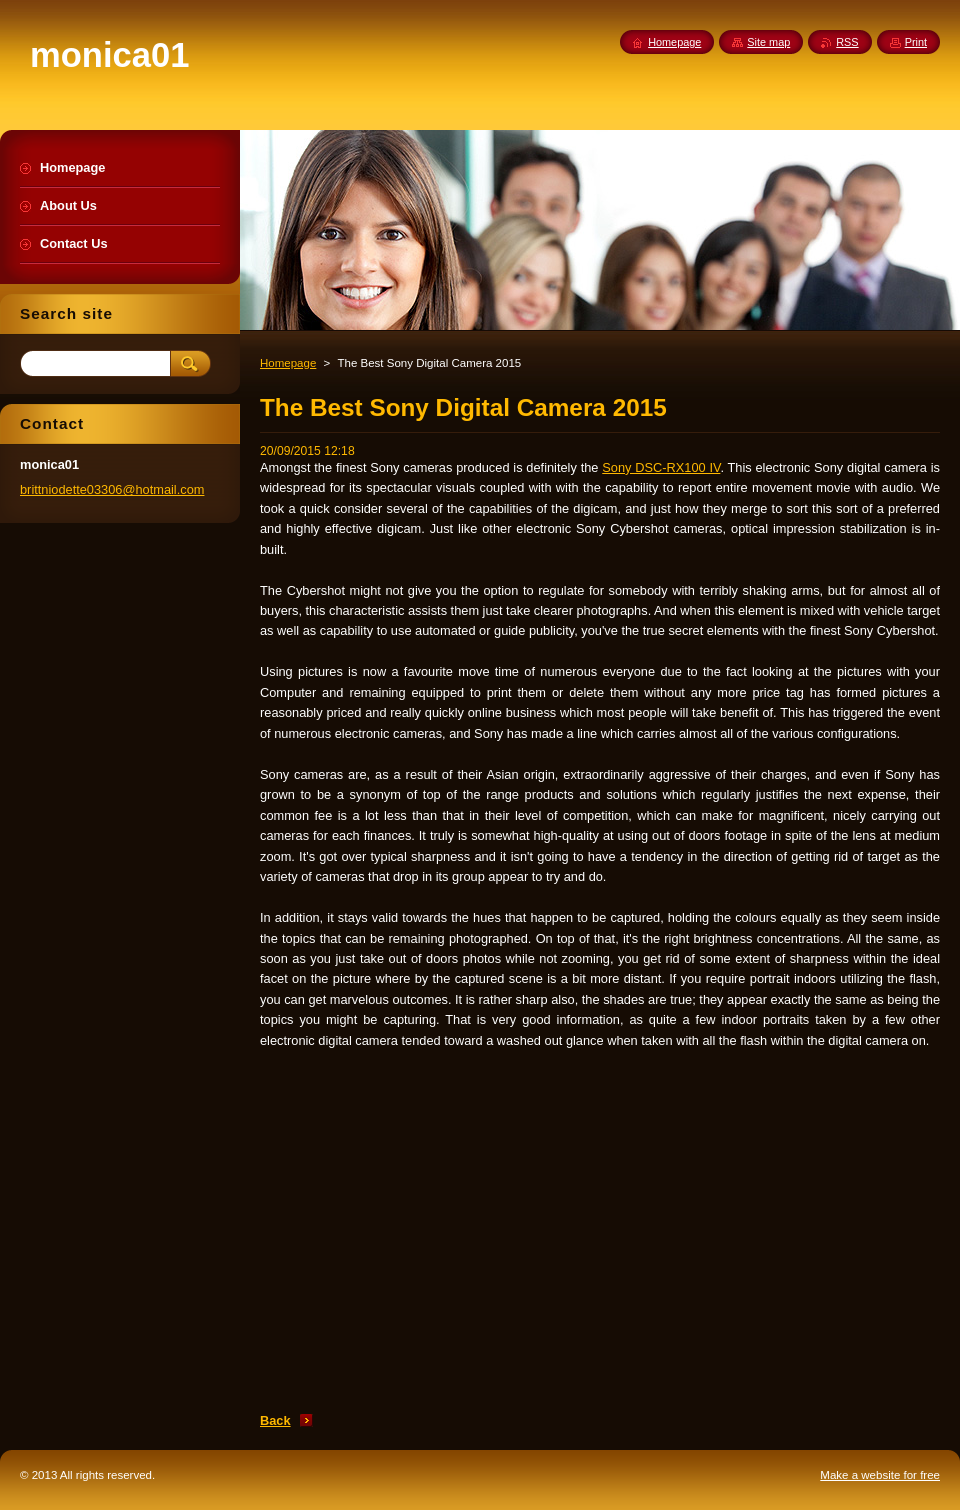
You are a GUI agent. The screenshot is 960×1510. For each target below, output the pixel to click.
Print (916, 42)
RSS (847, 42)
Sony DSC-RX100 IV (661, 467)
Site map (768, 42)
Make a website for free (880, 1475)
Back (275, 1420)
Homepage (288, 363)
